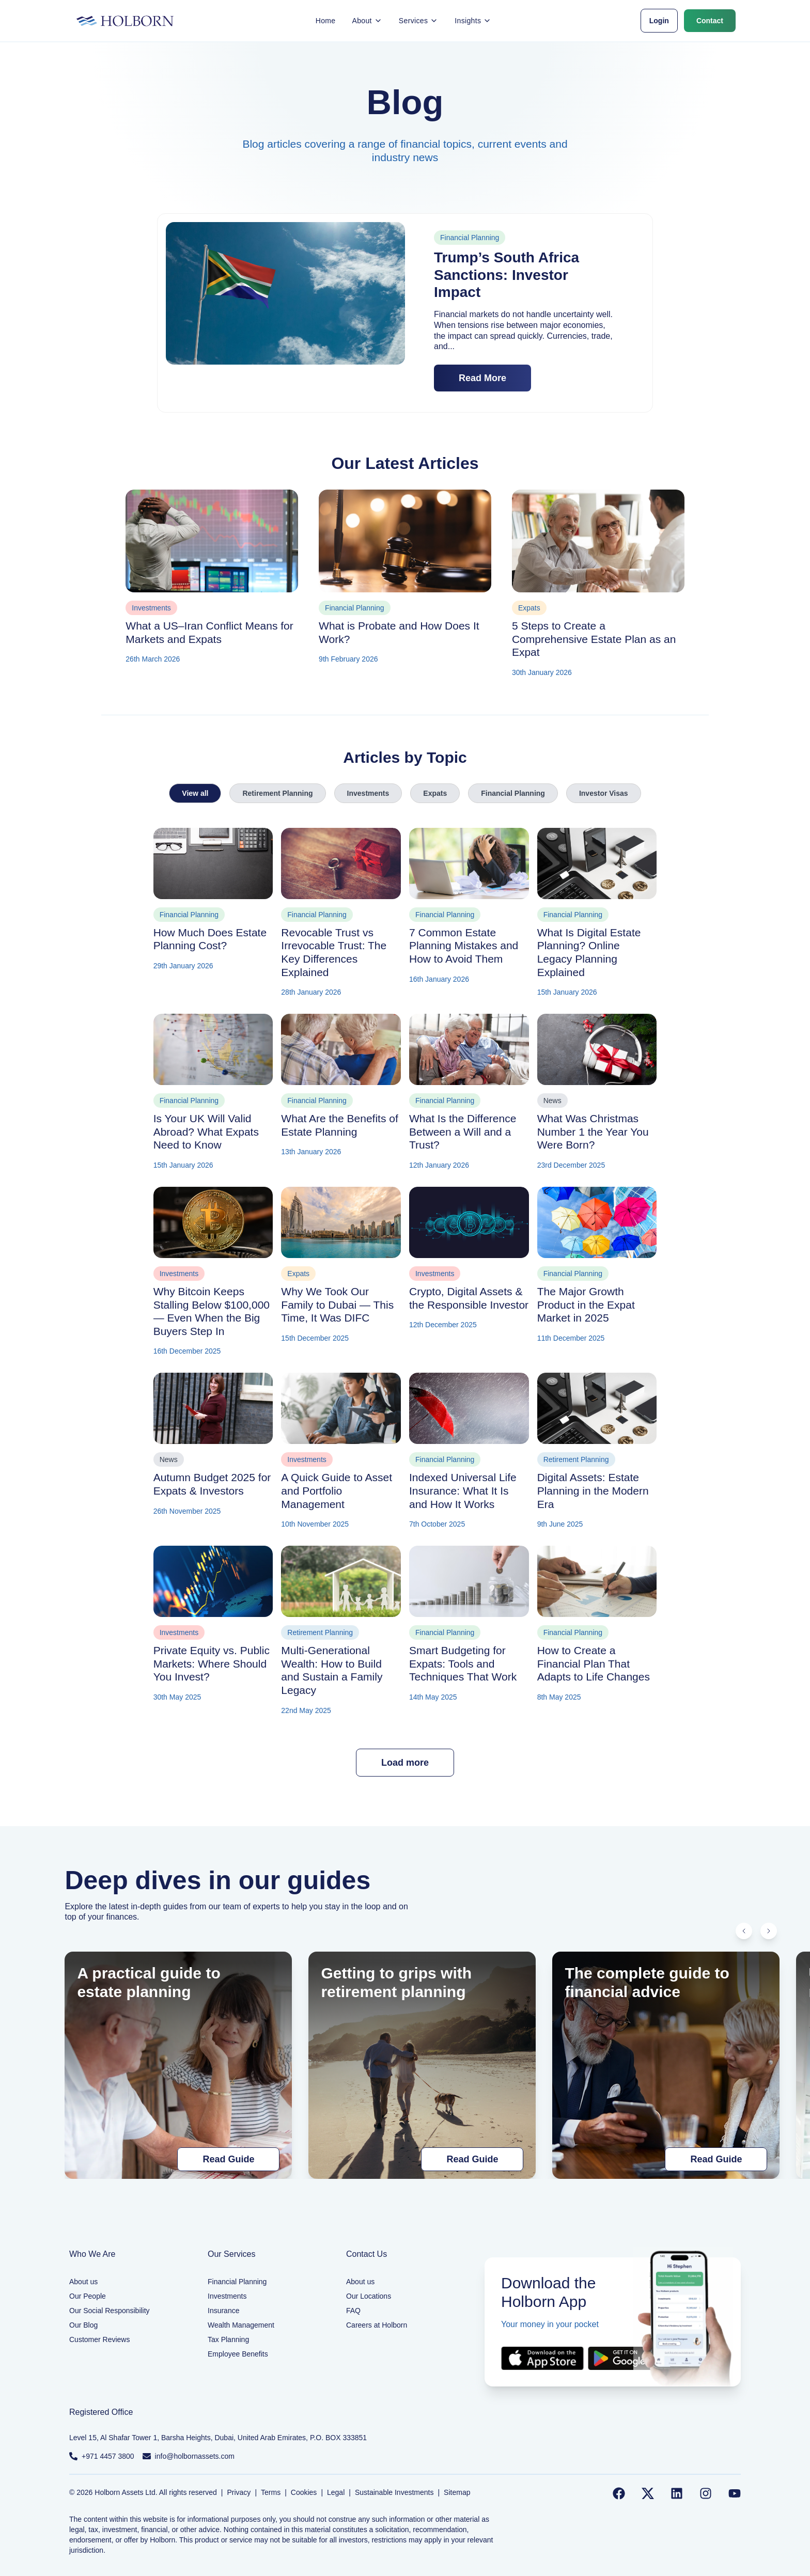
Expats (435, 793)
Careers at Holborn (376, 2325)
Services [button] (418, 21)
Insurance (223, 2310)
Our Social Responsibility (109, 2310)
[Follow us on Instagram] (705, 2493)
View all (195, 793)
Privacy (239, 2492)
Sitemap (457, 2492)
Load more (405, 1762)
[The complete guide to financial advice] (666, 2065)
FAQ (353, 2310)
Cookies (304, 2492)
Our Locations (368, 2296)
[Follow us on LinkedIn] (677, 2493)
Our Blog (83, 2325)
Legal (336, 2492)
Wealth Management (241, 2325)
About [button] (367, 21)
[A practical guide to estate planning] (178, 2065)
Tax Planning (228, 2339)
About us (83, 2281)
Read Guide (228, 2159)
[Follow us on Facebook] (619, 2493)
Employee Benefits (238, 2354)
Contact (709, 21)
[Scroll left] (744, 1931)
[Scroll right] (768, 1931)
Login (659, 21)
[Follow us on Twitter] (648, 2493)
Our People (87, 2296)
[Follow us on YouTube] (734, 2493)
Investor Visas (603, 793)
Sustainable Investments (394, 2492)
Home (326, 21)
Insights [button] (473, 21)
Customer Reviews (99, 2339)
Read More (482, 378)
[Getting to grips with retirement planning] (422, 2065)
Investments (368, 793)
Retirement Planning (277, 793)
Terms (271, 2492)
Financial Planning (513, 793)
